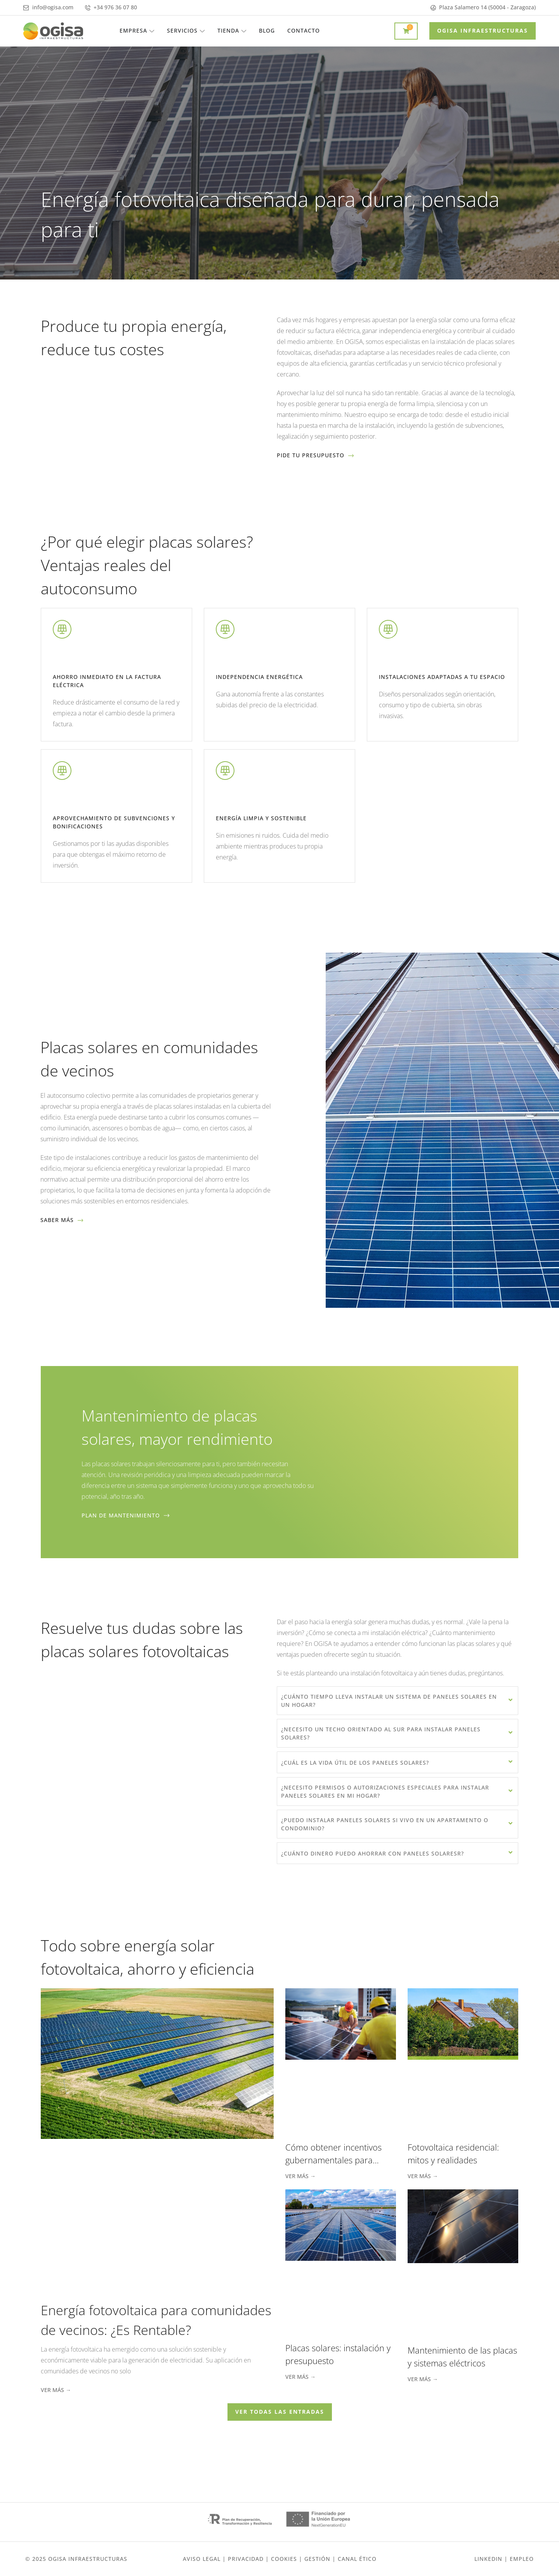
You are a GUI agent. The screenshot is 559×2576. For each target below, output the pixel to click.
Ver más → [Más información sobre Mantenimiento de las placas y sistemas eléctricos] (423, 2379)
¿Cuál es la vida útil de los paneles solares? (355, 1762)
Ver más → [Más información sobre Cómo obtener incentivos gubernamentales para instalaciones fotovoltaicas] (300, 2176)
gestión (317, 2558)
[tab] (397, 1701)
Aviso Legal (201, 2558)
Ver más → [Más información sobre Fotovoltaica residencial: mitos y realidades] (423, 2176)
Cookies (284, 2558)
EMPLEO (522, 2558)
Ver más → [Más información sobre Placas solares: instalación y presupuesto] (300, 2376)
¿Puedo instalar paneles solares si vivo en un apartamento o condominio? (384, 1824)
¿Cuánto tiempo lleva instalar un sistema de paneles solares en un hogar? (389, 1700)
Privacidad (246, 2558)
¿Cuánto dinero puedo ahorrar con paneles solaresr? (372, 1853)
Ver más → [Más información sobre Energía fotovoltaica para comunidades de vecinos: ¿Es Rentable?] (56, 2390)
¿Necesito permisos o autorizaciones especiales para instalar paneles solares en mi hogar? (385, 1791)
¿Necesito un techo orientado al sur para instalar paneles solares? (381, 1733)
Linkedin (488, 2558)
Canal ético (357, 2558)
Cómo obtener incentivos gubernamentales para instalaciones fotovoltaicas (335, 2159)
